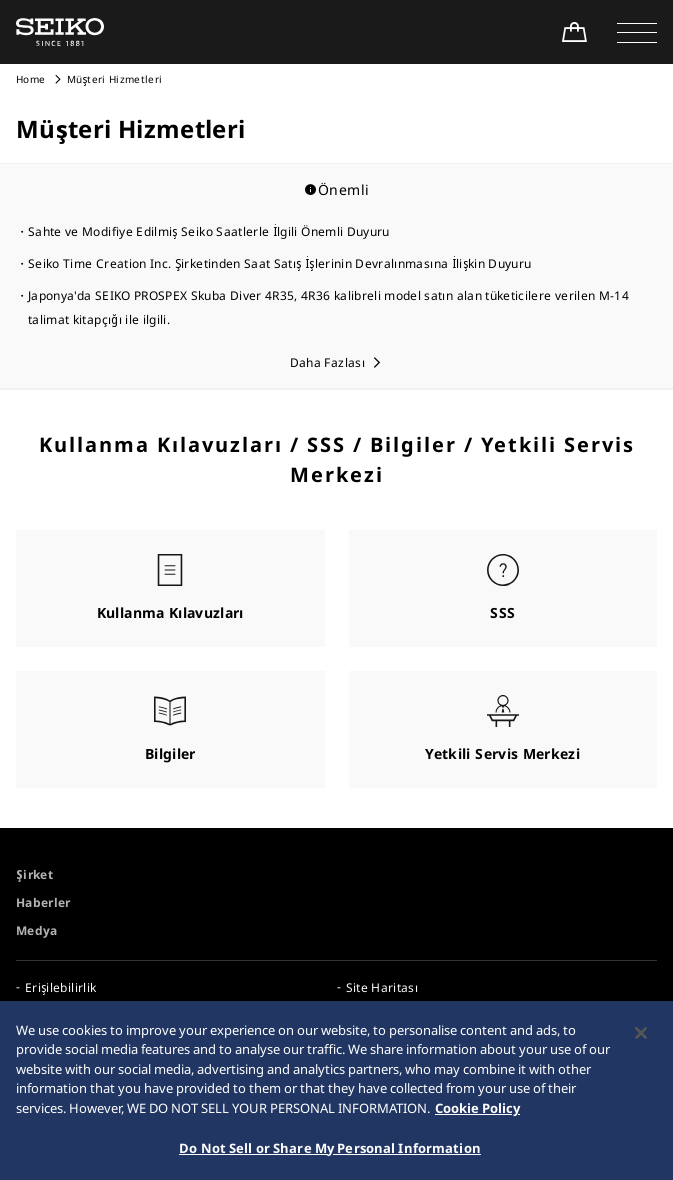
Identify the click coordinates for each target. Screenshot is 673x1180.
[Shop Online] (574, 32)
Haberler (43, 902)
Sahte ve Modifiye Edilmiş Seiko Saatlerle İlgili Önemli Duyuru (209, 231)
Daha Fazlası (327, 362)
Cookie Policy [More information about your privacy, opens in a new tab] (477, 1118)
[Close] (641, 1043)
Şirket (34, 874)
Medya (37, 930)
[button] (637, 32)
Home (30, 79)
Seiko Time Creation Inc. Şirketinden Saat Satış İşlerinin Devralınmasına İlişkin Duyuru (279, 263)
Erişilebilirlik (60, 987)
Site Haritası (382, 987)
